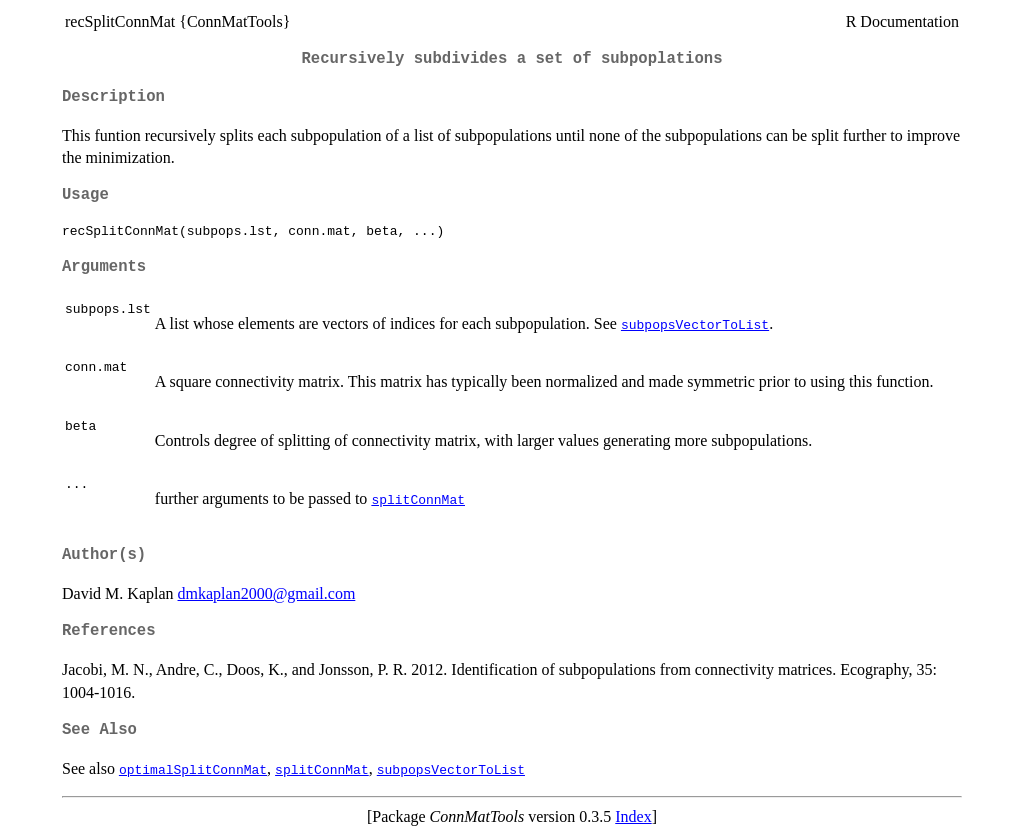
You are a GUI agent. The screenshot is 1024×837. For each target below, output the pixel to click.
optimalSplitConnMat (193, 769)
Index (633, 816)
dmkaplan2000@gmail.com (267, 593)
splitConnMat (418, 499)
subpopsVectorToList (695, 324)
